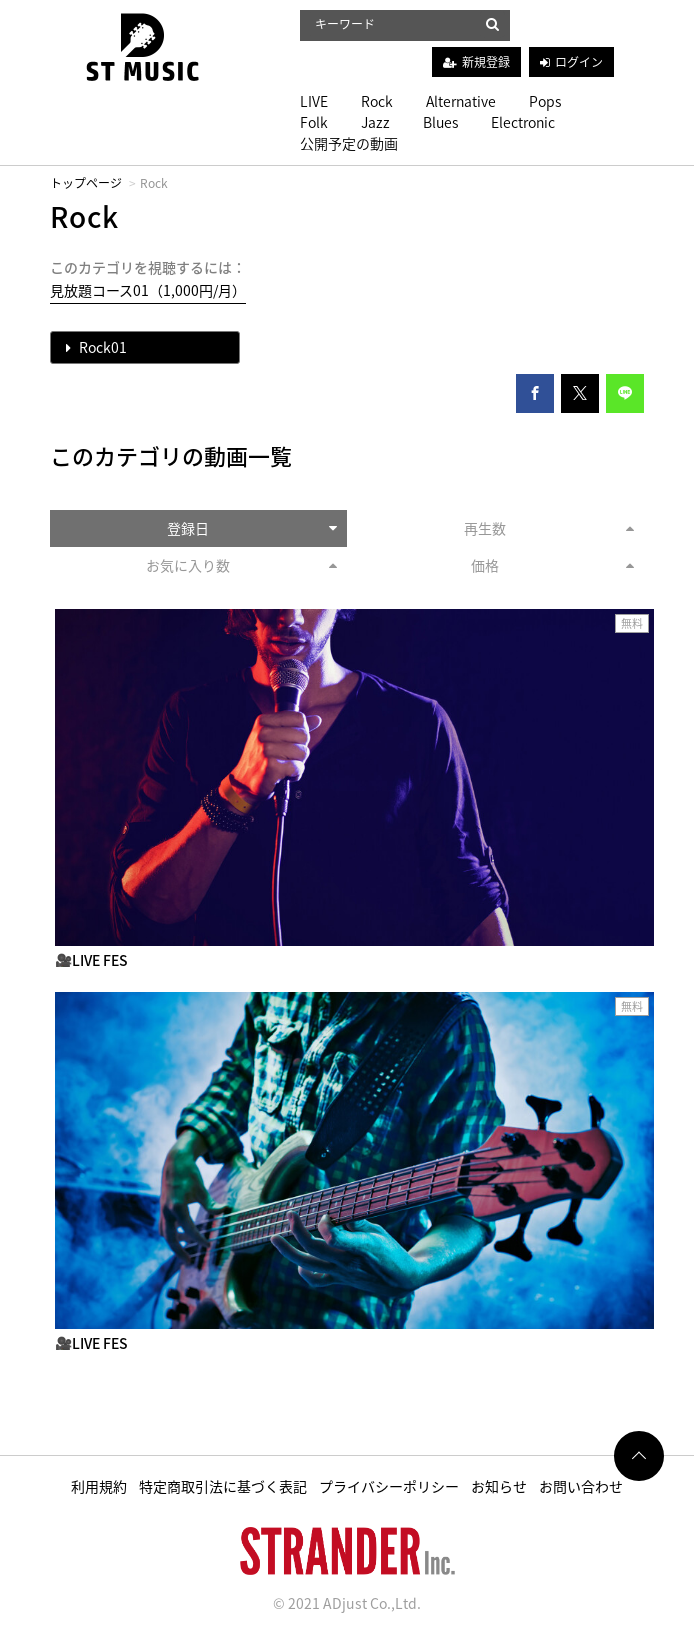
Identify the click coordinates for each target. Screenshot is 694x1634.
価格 (553, 565)
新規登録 (486, 62)
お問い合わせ (581, 1486)
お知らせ (499, 1486)
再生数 (549, 528)
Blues (440, 122)
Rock (377, 101)
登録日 (252, 528)
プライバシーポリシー (389, 1486)
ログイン (579, 62)
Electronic (523, 122)
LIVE (314, 101)
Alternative (461, 101)
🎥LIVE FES (91, 960)
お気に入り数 (242, 565)
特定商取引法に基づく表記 (223, 1486)
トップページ (86, 183)
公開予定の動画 (349, 143)
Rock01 (96, 347)
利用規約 (99, 1486)
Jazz (375, 122)
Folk (314, 122)
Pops (545, 101)
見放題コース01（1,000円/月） (148, 290)
